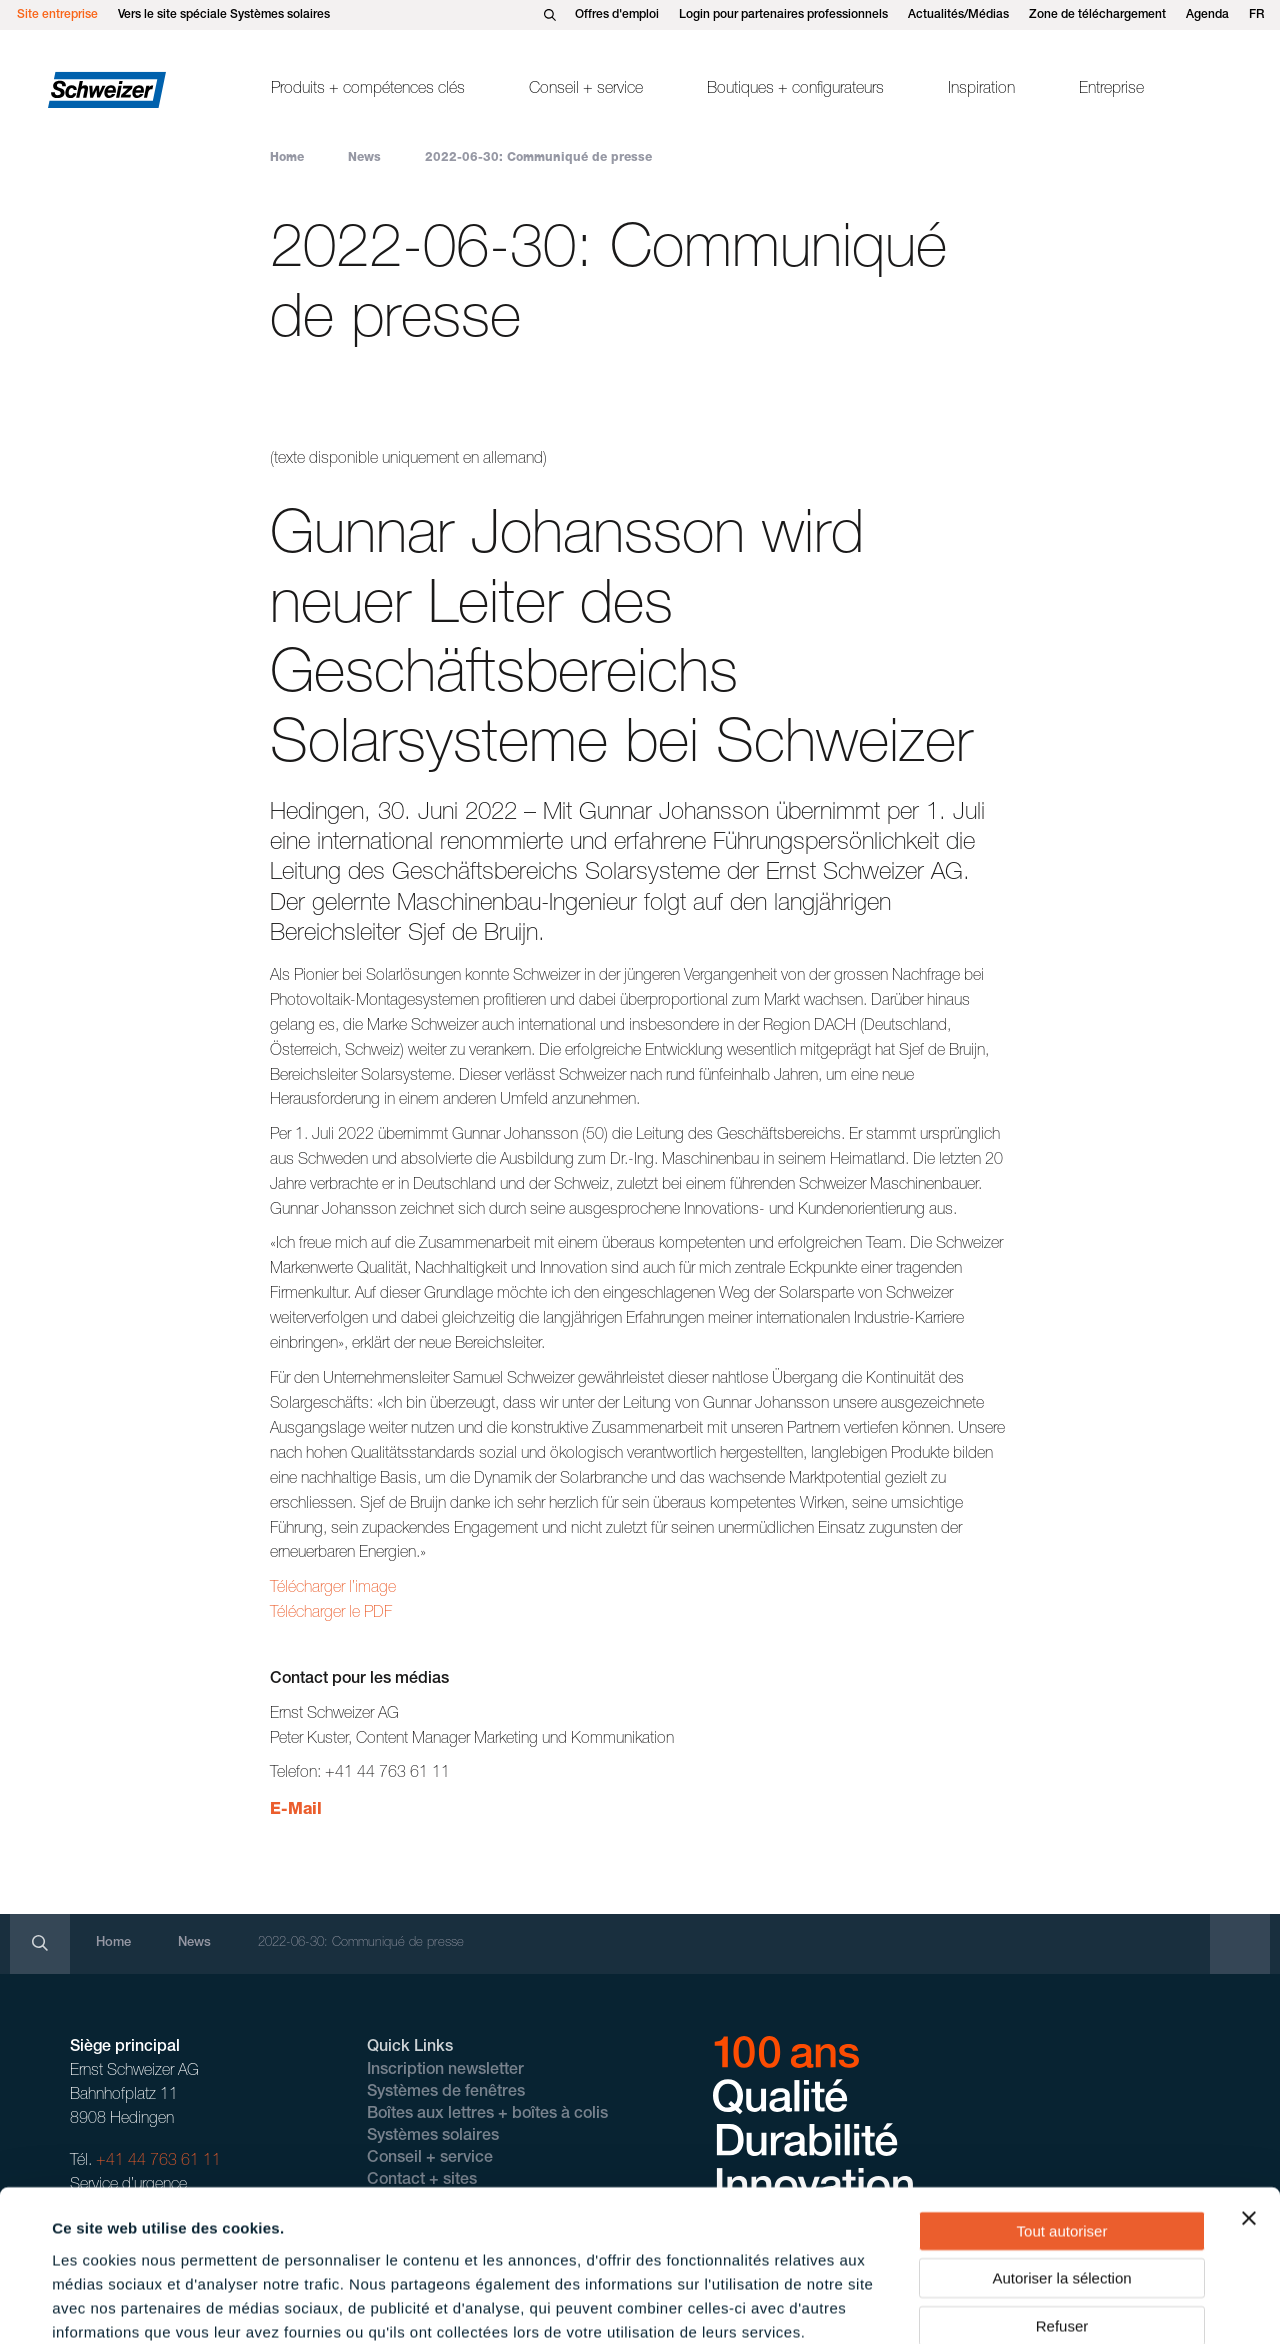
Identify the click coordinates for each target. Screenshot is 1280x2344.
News (364, 158)
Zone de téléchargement (1097, 15)
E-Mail (296, 1811)
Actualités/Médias (958, 15)
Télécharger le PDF (331, 1614)
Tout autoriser (1062, 2122)
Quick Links (410, 2048)
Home (287, 158)
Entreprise (1111, 90)
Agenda (1207, 15)
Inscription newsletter (445, 2071)
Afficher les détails (891, 2304)
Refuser (1062, 2217)
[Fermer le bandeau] (1249, 2110)
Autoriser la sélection (1061, 2170)
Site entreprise (57, 15)
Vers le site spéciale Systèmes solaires (224, 15)
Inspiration (981, 90)
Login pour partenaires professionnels (783, 15)
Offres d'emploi (617, 15)
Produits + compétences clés (368, 90)
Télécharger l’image (333, 1589)
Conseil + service (586, 90)
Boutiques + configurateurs (795, 90)
